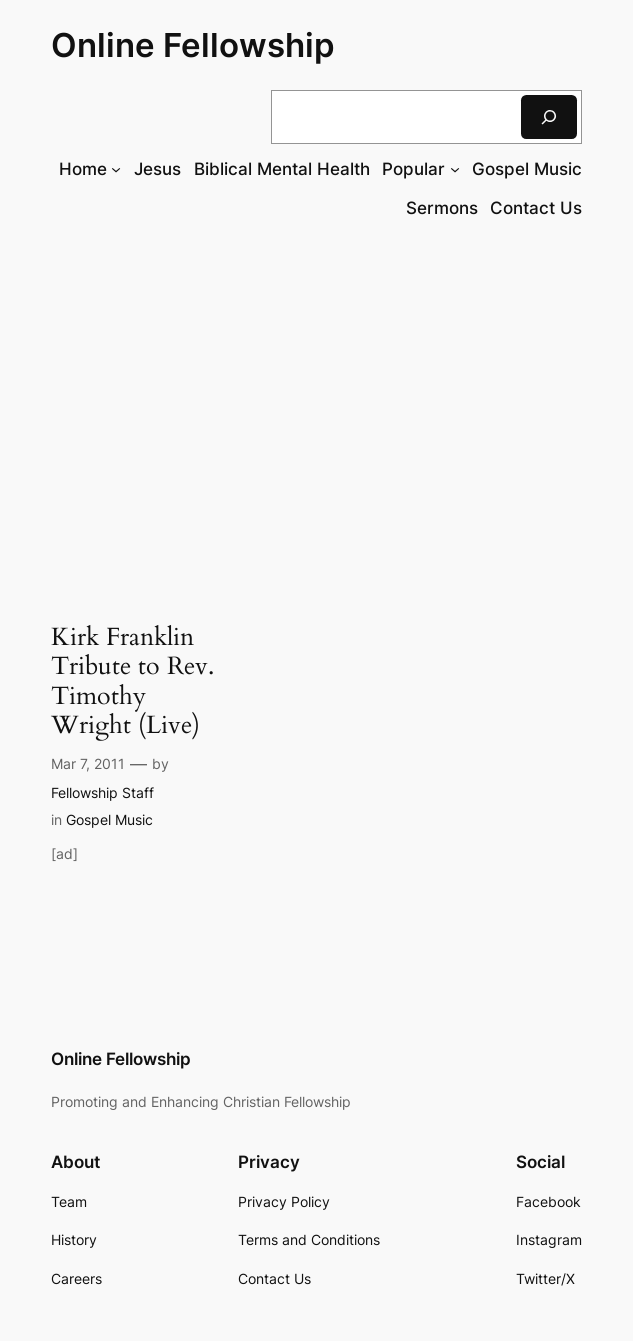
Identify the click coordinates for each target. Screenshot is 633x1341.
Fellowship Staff (102, 792)
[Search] (549, 116)
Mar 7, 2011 (88, 763)
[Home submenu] (116, 169)
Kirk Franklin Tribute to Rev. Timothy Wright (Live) (132, 682)
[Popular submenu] (455, 169)
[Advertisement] (316, 400)
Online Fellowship (193, 45)
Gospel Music (109, 819)
